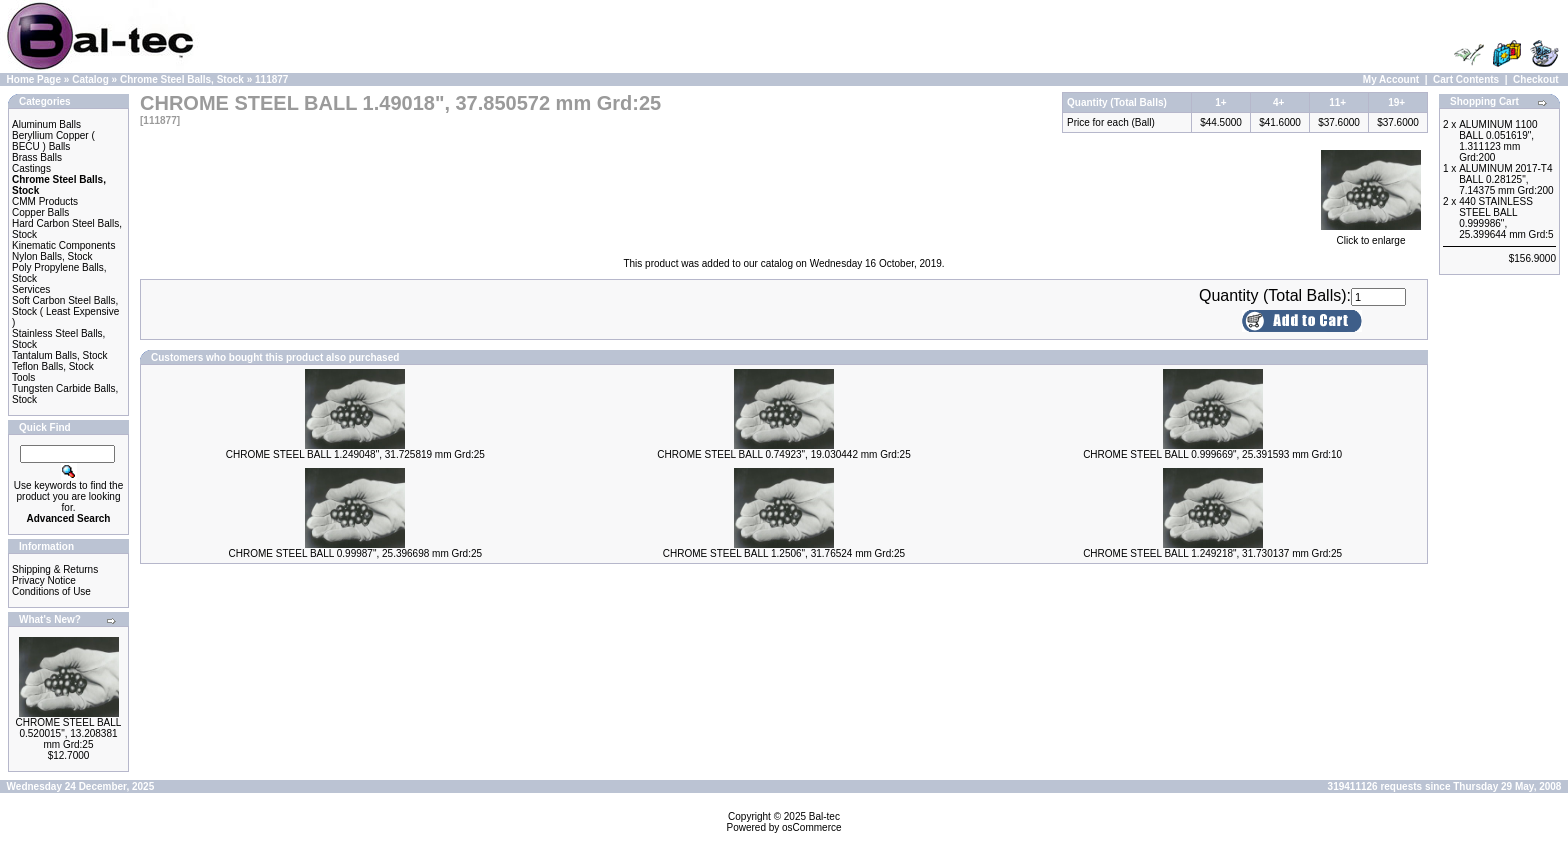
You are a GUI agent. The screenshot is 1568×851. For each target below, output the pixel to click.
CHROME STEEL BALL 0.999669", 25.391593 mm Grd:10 (1212, 454)
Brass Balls (37, 157)
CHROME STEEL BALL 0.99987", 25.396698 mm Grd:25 (356, 553)
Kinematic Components (63, 245)
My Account (1391, 79)
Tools (23, 377)
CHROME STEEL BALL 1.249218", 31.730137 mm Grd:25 (1212, 553)
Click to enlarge (1371, 236)
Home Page (34, 79)
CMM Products (45, 201)
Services (31, 289)
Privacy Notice (44, 580)
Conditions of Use (51, 591)
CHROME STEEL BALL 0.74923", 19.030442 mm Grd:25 (784, 454)
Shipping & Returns (55, 569)
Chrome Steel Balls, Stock (182, 79)
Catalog (90, 79)
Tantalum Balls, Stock (60, 355)
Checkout (1536, 79)
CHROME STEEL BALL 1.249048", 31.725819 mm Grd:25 (355, 454)
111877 (271, 79)
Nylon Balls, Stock (52, 256)
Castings (31, 168)
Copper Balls (40, 212)
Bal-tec (824, 816)
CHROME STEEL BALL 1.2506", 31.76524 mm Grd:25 (784, 553)
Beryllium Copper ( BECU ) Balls (53, 141)
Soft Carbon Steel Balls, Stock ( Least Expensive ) (65, 311)
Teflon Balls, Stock (53, 366)
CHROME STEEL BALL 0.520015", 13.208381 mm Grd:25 (69, 733)
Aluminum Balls (46, 124)
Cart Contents (1466, 79)
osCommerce (811, 827)
